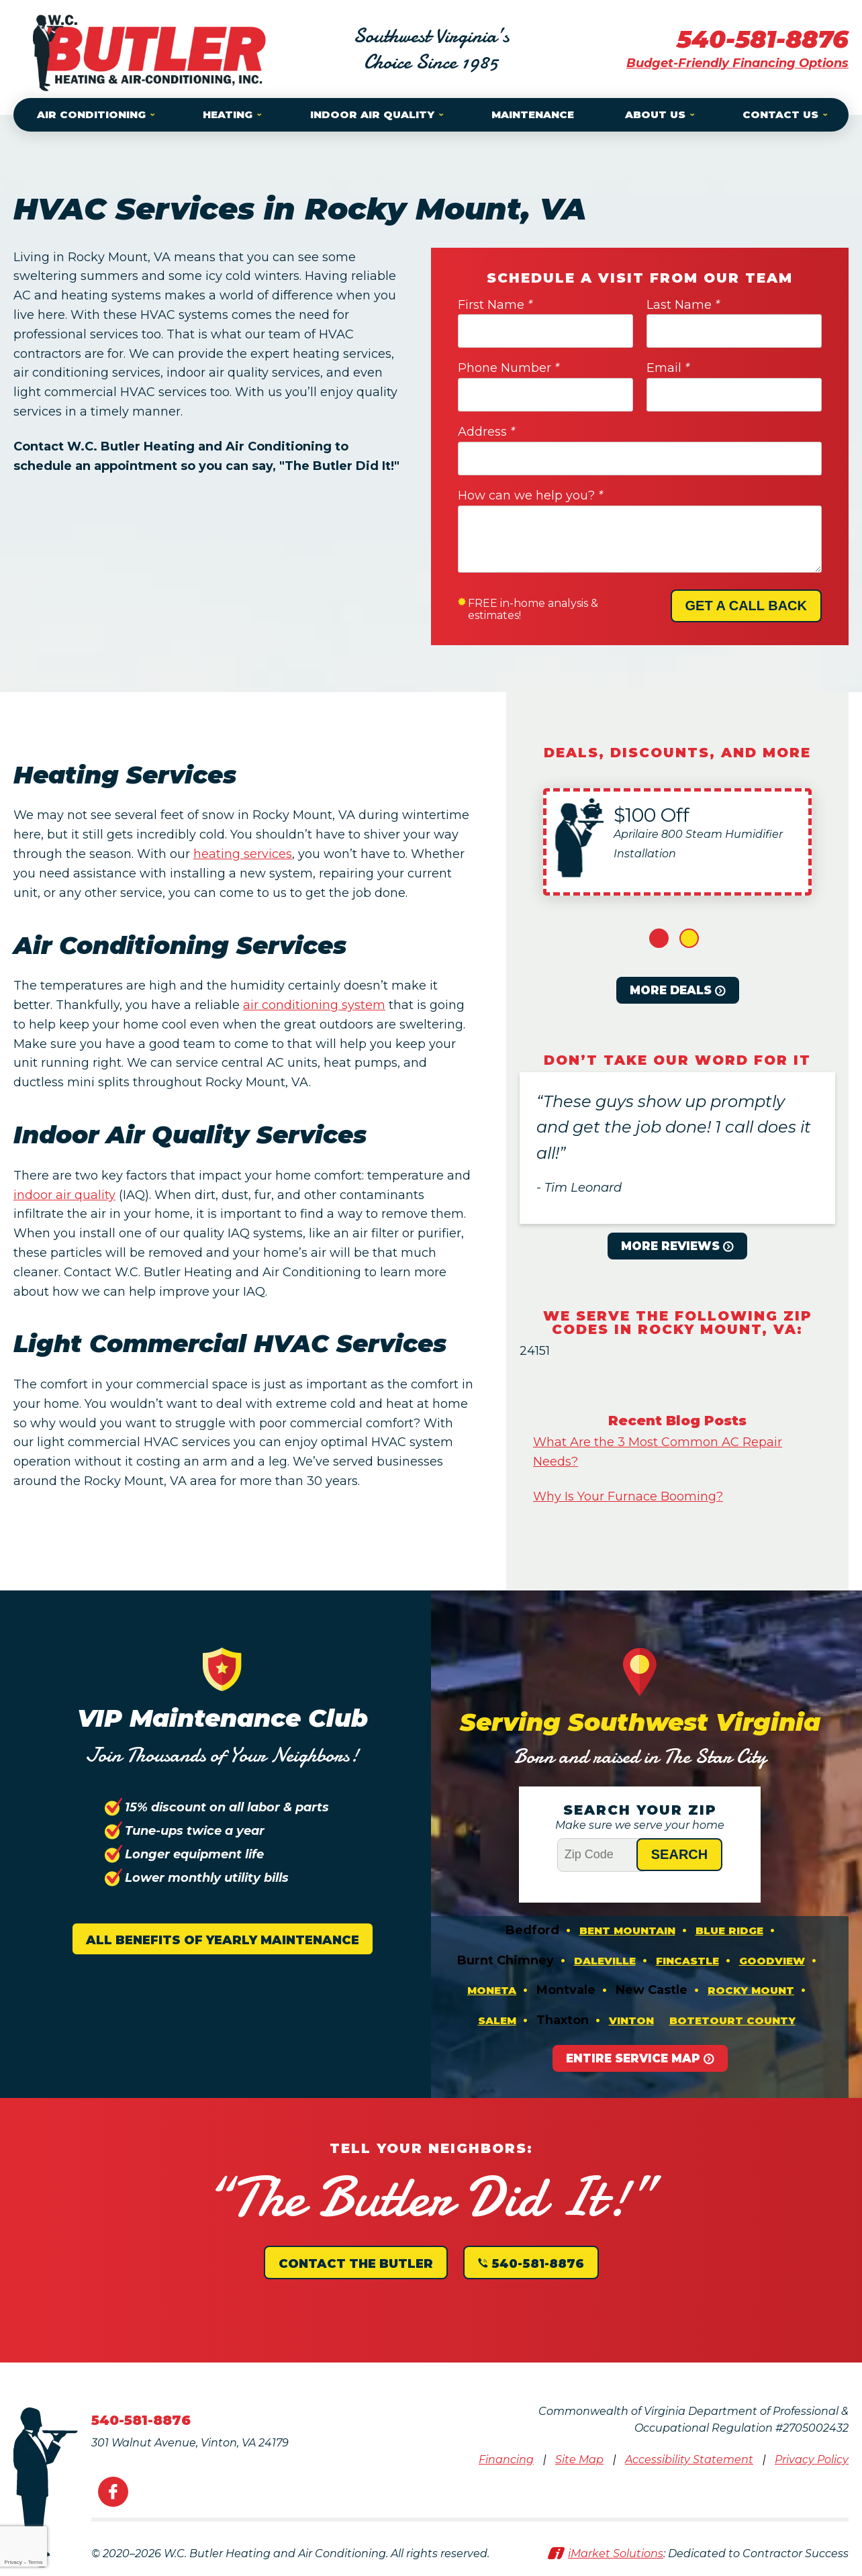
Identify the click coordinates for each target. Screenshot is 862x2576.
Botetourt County (732, 2020)
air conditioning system (314, 1005)
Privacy (12, 2562)
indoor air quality (64, 1195)
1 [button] (659, 938)
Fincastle (687, 1960)
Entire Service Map (633, 2058)
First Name (495, 304)
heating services (242, 854)
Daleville (605, 1960)
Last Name (683, 304)
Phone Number (508, 368)
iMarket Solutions (615, 2553)
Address (486, 431)
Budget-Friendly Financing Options (737, 63)
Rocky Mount (751, 1990)
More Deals (671, 990)
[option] (677, 841)
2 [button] (689, 938)
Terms (35, 2562)
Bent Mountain (627, 1930)
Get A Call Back (746, 605)
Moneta (491, 1990)
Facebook (113, 2492)
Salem (497, 2020)
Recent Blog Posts (677, 1421)
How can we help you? (530, 495)
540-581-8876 (763, 39)
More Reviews (670, 1246)
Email (667, 368)
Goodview (772, 1960)
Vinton (631, 2020)
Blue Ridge (729, 1930)
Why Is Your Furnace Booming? (628, 1496)
